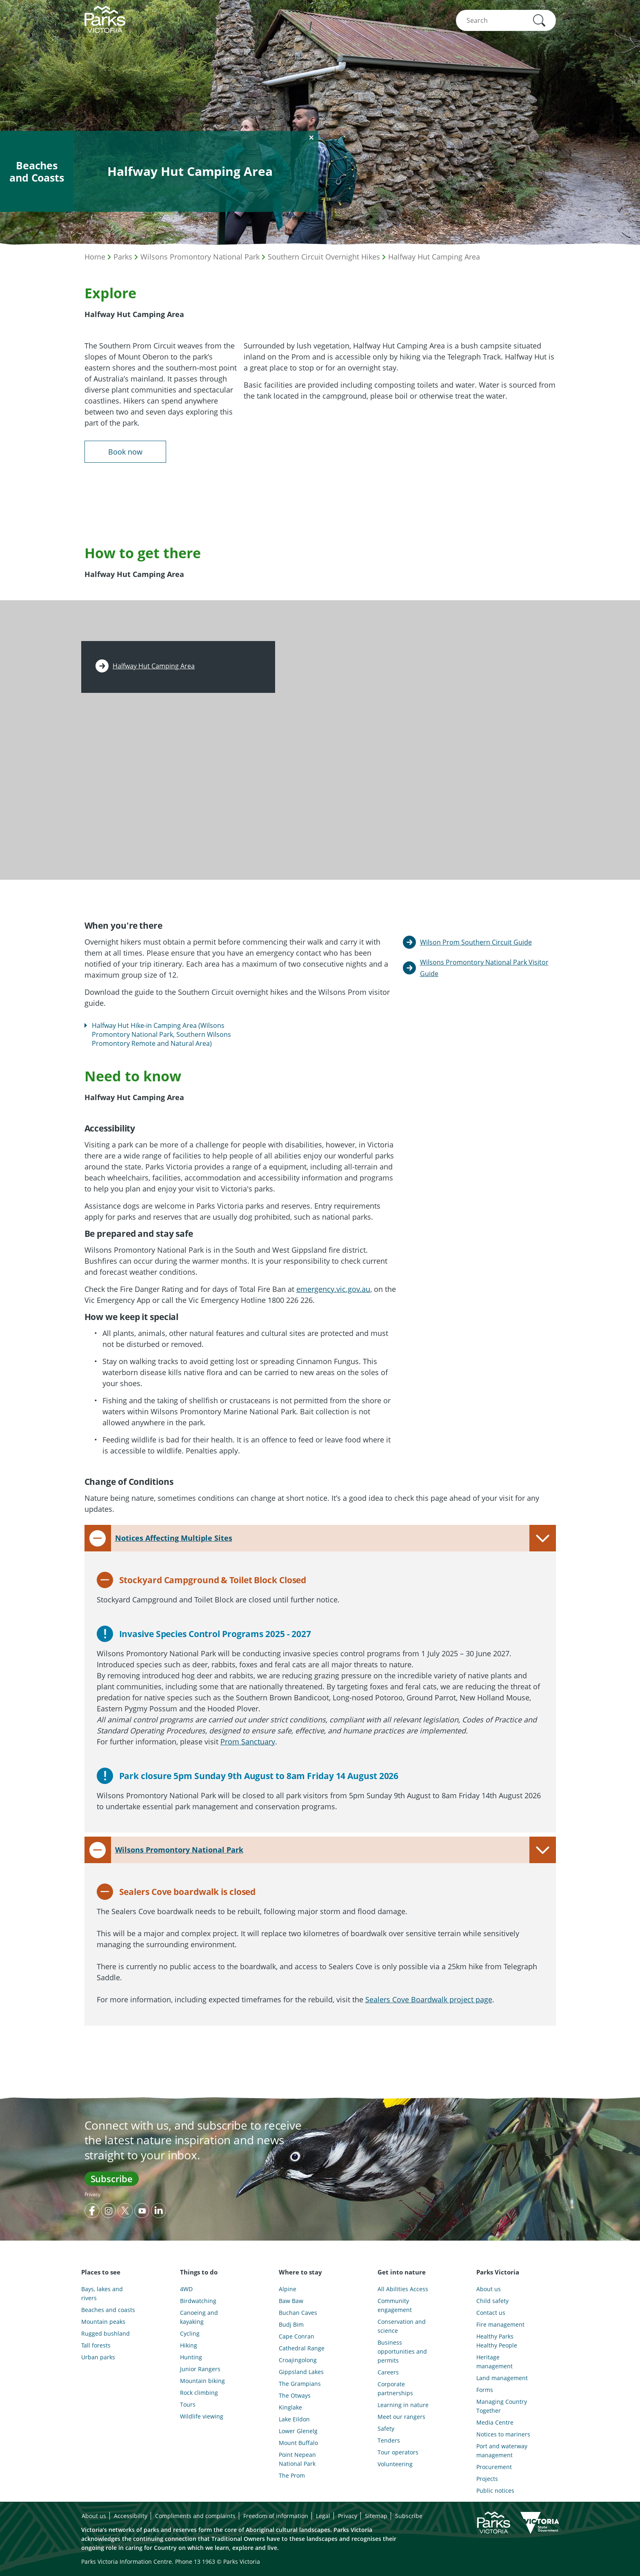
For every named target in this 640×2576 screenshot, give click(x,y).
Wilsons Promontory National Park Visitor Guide (484, 968)
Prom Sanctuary (247, 1741)
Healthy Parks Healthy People (496, 2340)
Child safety (492, 2301)
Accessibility (130, 2516)
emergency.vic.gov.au (333, 1289)
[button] (539, 20)
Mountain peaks (103, 2321)
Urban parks (98, 2357)
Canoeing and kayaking (199, 2317)
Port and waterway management (501, 2450)
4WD (186, 2289)
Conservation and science (402, 2326)
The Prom (292, 2475)
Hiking (188, 2345)
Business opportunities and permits (402, 2351)
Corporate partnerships (395, 2388)
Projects (487, 2479)
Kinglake (290, 2407)
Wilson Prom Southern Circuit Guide (476, 942)
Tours (188, 2404)
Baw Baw (291, 2301)
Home (94, 257)
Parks (122, 257)
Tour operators (398, 2452)
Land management (502, 2378)
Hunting (191, 2357)
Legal (323, 2516)
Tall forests (96, 2345)
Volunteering (395, 2464)
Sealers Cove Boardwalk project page (428, 1999)
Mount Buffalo (298, 2443)
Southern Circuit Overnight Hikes (324, 257)
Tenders (389, 2440)
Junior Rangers (200, 2369)
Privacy (92, 2194)
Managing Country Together (501, 2406)
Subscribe (112, 2178)
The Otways (295, 2395)
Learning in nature (403, 2405)
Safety (386, 2428)
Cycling (190, 2333)
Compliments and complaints (195, 2516)
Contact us (490, 2312)
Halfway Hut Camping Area (434, 257)
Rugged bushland (105, 2333)
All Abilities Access (403, 2289)
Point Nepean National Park (297, 2459)
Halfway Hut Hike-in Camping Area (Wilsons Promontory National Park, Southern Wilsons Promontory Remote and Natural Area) (161, 1034)
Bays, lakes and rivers (102, 2293)
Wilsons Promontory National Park (200, 257)
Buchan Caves (298, 2312)
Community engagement (395, 2305)
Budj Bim (291, 2324)
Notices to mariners (503, 2434)
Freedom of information (275, 2516)
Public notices (495, 2490)
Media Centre (494, 2422)
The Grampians (300, 2383)
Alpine (287, 2289)
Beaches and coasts (108, 2310)
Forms (484, 2390)
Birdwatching (198, 2301)
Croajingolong (298, 2360)
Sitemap (376, 2516)
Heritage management (494, 2361)
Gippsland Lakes (301, 2372)
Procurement (494, 2467)
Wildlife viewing (201, 2416)
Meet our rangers (401, 2417)
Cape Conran (296, 2336)
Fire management (500, 2324)
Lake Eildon (294, 2419)
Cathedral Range (301, 2348)
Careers (388, 2372)
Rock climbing (199, 2392)
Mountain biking (202, 2381)
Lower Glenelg (298, 2431)
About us (488, 2289)
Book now (125, 452)
